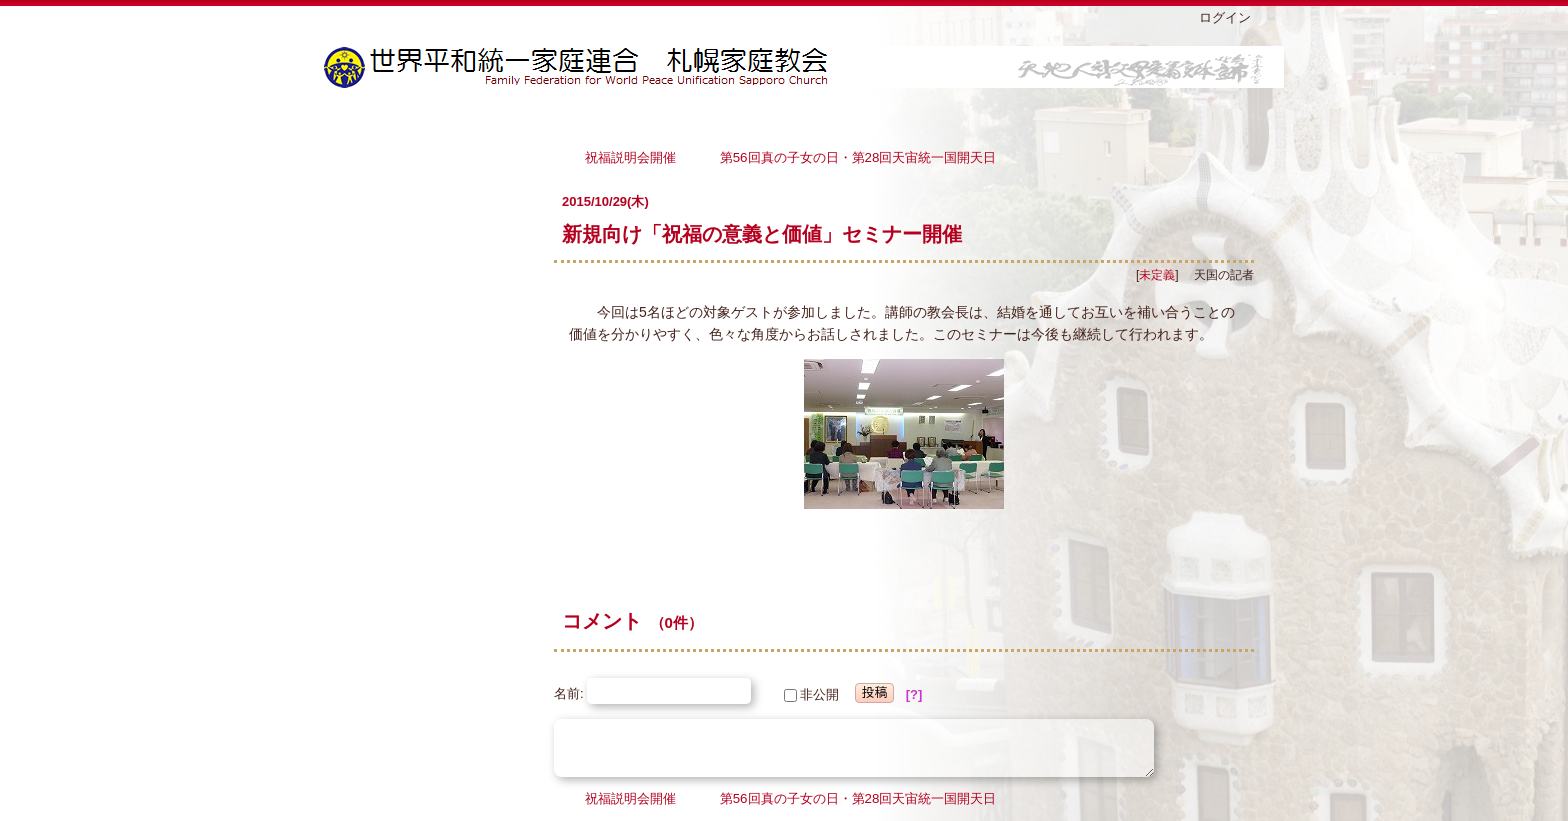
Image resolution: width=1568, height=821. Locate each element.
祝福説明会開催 (637, 156)
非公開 (811, 694)
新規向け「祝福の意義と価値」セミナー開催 (762, 234)
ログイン (1225, 17)
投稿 (875, 692)
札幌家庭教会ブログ (804, 67)
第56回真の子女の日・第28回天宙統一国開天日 (858, 156)
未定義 (1157, 275)
